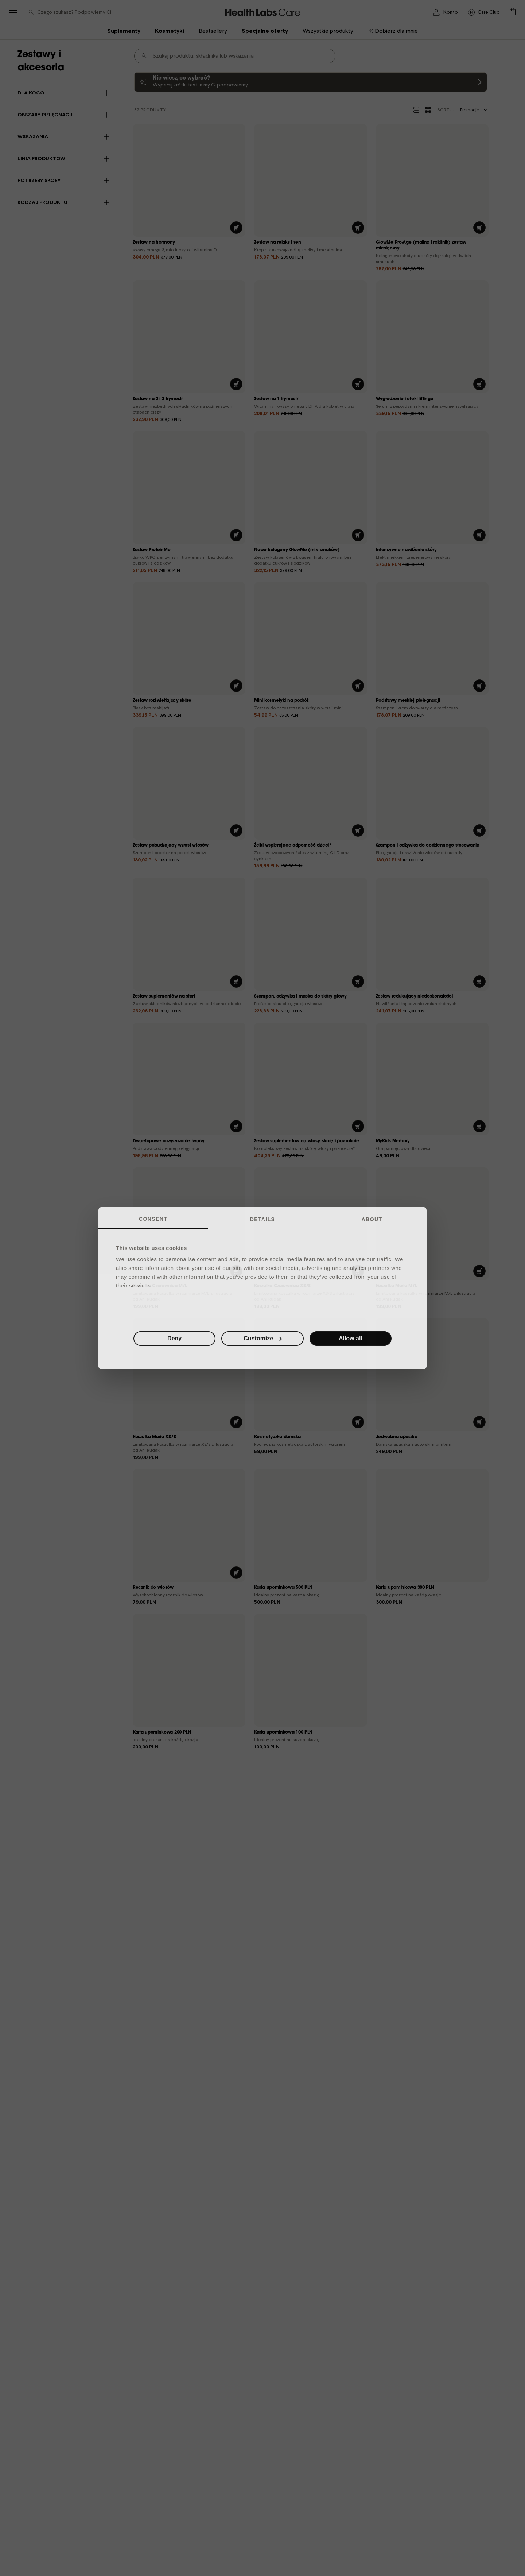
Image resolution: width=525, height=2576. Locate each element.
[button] (512, 12)
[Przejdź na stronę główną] (484, 12)
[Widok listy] (416, 110)
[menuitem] (392, 31)
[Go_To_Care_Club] (262, 12)
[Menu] (13, 12)
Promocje (462, 110)
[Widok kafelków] (428, 110)
